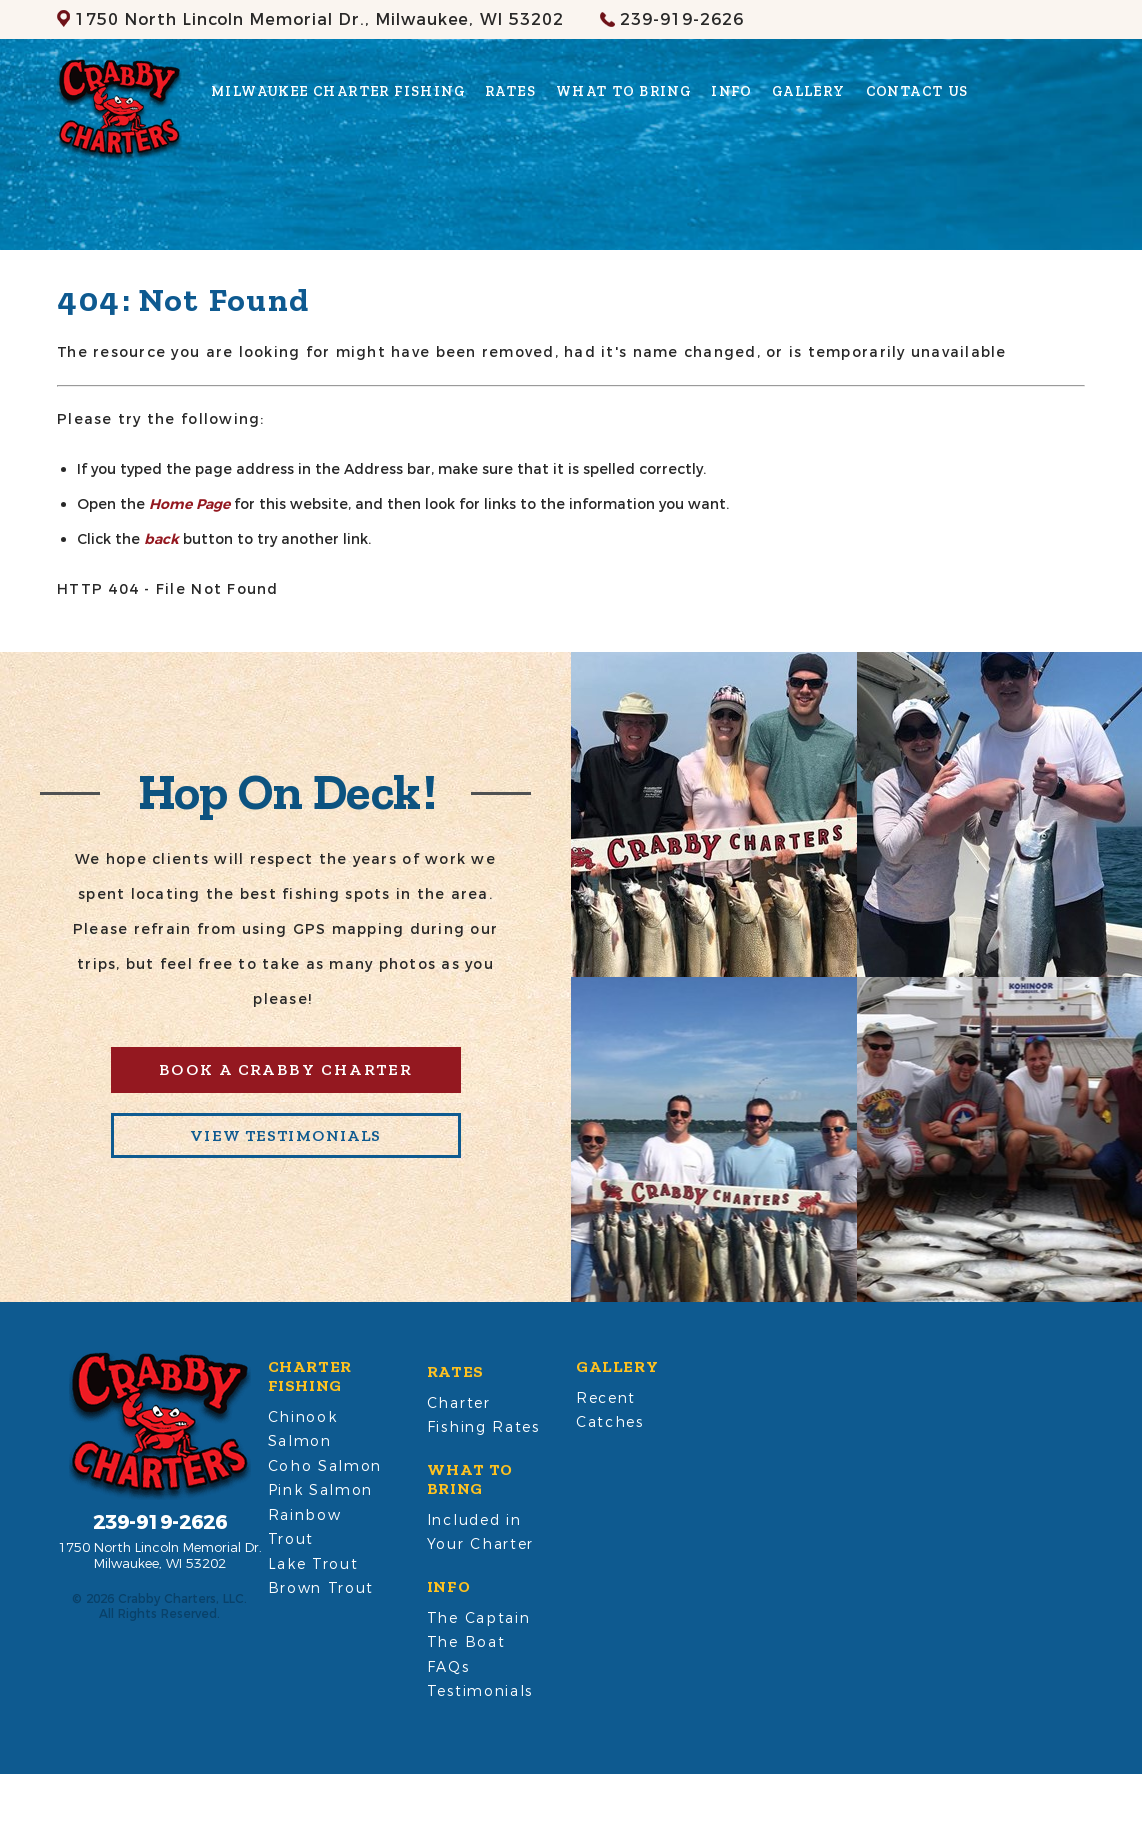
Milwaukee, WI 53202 (319, 19)
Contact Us (917, 91)
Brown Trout (321, 1588)
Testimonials (480, 1691)
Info (731, 91)
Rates (510, 91)
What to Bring (623, 91)
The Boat (466, 1642)
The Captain (478, 1618)
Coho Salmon (325, 1466)
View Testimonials (285, 1135)
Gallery (809, 91)
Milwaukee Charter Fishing (338, 91)
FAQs (448, 1667)
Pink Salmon (320, 1490)
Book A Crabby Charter (285, 1069)
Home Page (189, 504)
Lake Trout (313, 1564)
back (161, 539)
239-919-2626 (682, 19)
